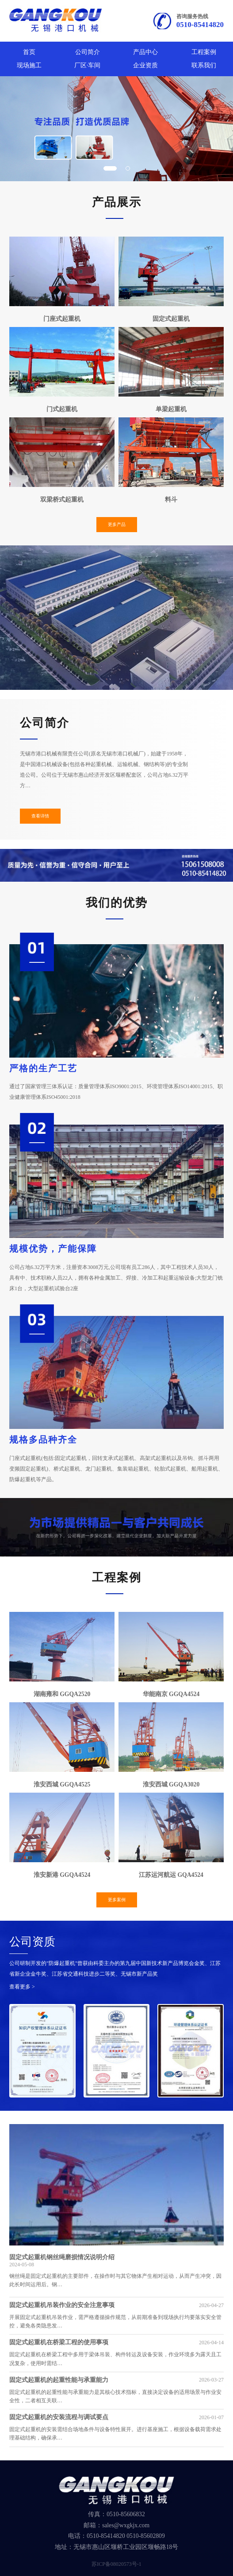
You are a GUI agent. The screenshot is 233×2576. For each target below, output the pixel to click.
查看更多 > (22, 1987)
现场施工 (29, 65)
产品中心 (145, 52)
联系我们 (203, 65)
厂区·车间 (87, 65)
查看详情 (40, 815)
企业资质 (145, 65)
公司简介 (87, 52)
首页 (29, 52)
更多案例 (117, 1899)
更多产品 (117, 524)
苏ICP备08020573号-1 (116, 2564)
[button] (110, 168)
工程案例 (203, 52)
